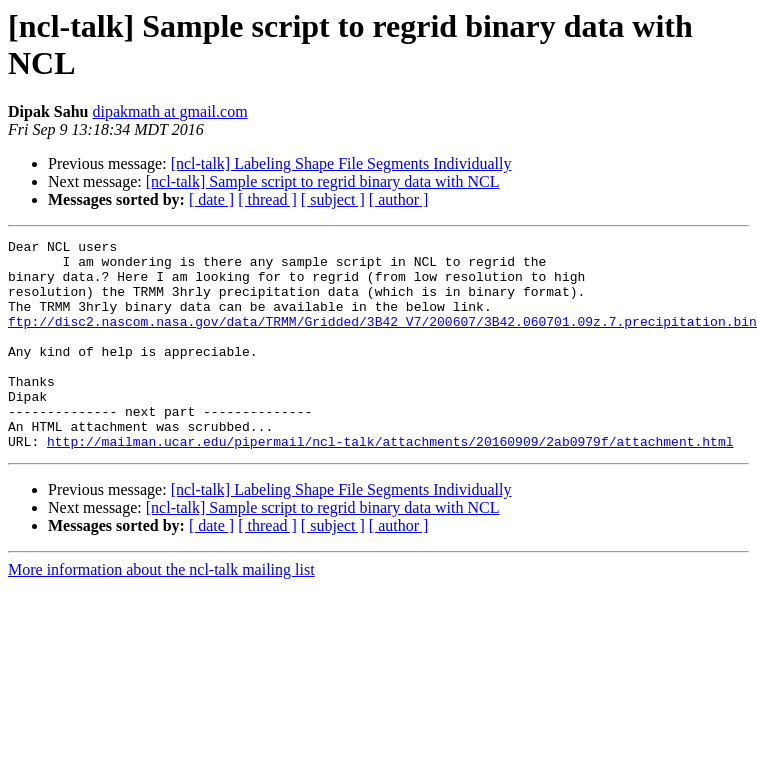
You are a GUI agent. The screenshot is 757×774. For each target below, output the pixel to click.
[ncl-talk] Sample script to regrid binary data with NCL (323, 181)
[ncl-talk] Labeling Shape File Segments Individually (341, 163)
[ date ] (211, 199)
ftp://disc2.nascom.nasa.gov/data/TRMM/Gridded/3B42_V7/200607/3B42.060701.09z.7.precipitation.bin (382, 339)
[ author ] (399, 199)
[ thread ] (267, 199)
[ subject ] (333, 199)
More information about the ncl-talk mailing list (161, 611)
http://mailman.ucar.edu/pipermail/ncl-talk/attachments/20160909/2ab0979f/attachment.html (390, 483)
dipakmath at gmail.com (170, 111)
